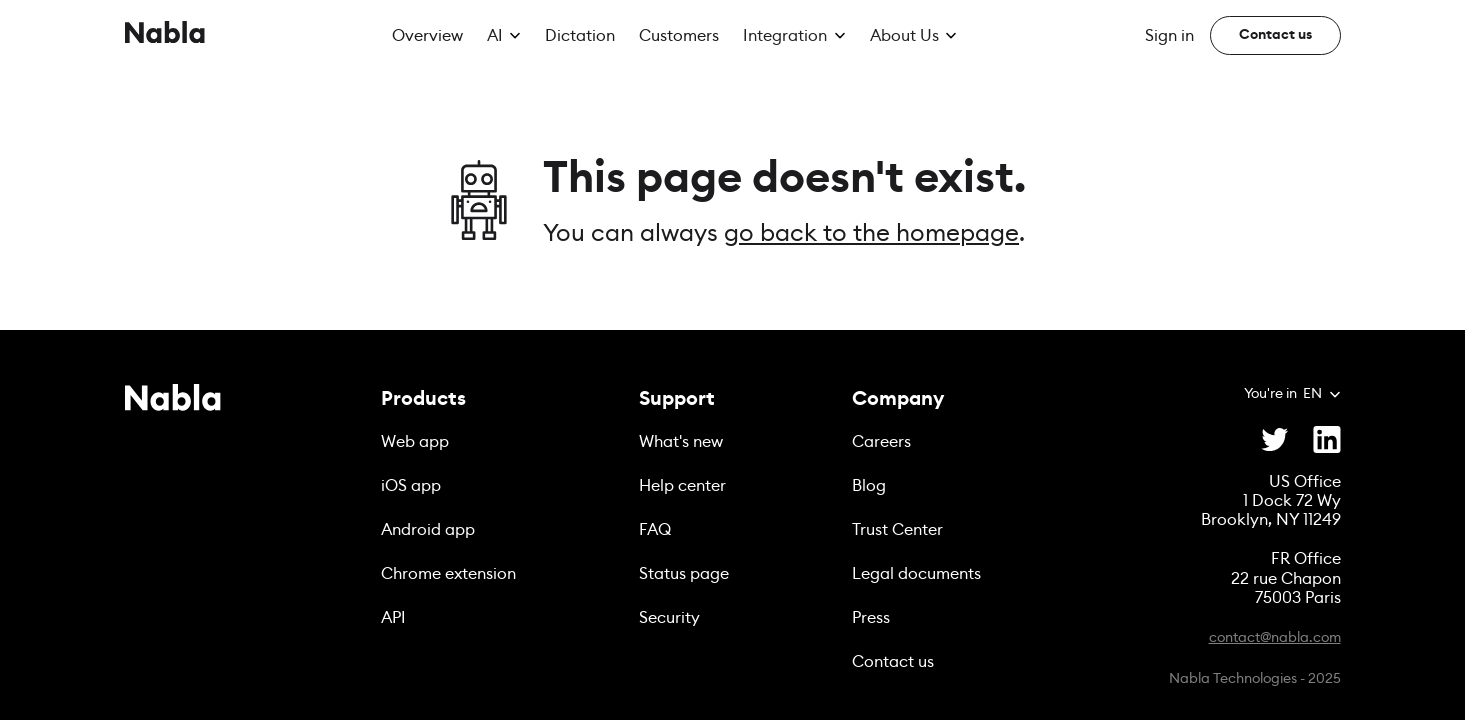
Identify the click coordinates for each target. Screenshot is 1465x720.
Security (669, 618)
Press (871, 618)
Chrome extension (448, 574)
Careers (881, 442)
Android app (428, 530)
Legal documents (916, 574)
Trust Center (897, 530)
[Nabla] (165, 35)
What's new (681, 442)
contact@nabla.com (1275, 638)
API (393, 618)
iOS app (411, 486)
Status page (684, 574)
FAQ (655, 530)
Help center (682, 486)
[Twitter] (1275, 439)
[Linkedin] (1327, 439)
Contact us (893, 662)
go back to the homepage (871, 234)
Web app (415, 442)
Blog (869, 486)
